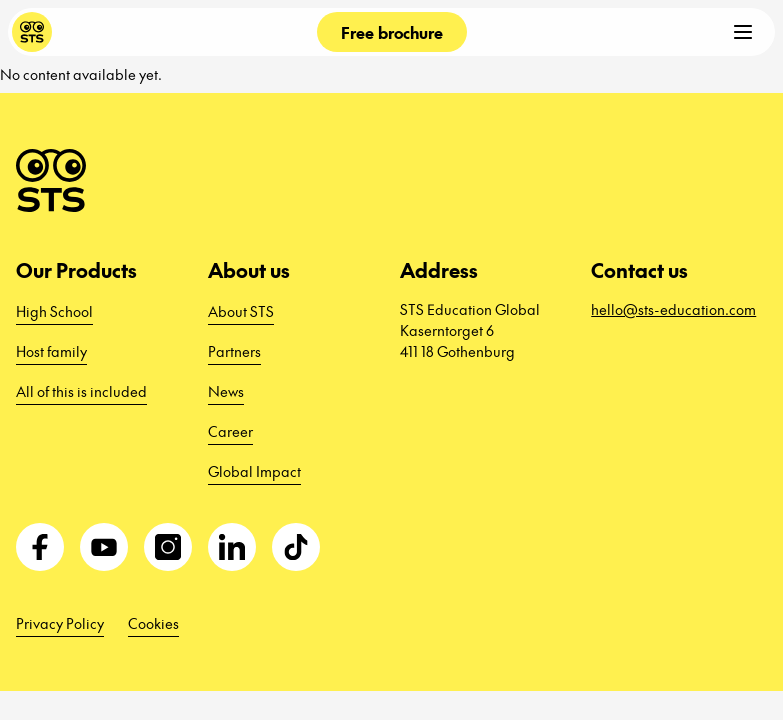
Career (230, 431)
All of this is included (81, 391)
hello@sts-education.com (673, 309)
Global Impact (254, 471)
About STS (241, 311)
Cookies (153, 623)
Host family (51, 351)
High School (54, 311)
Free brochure (392, 32)
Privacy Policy (60, 623)
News (226, 391)
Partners (234, 351)
